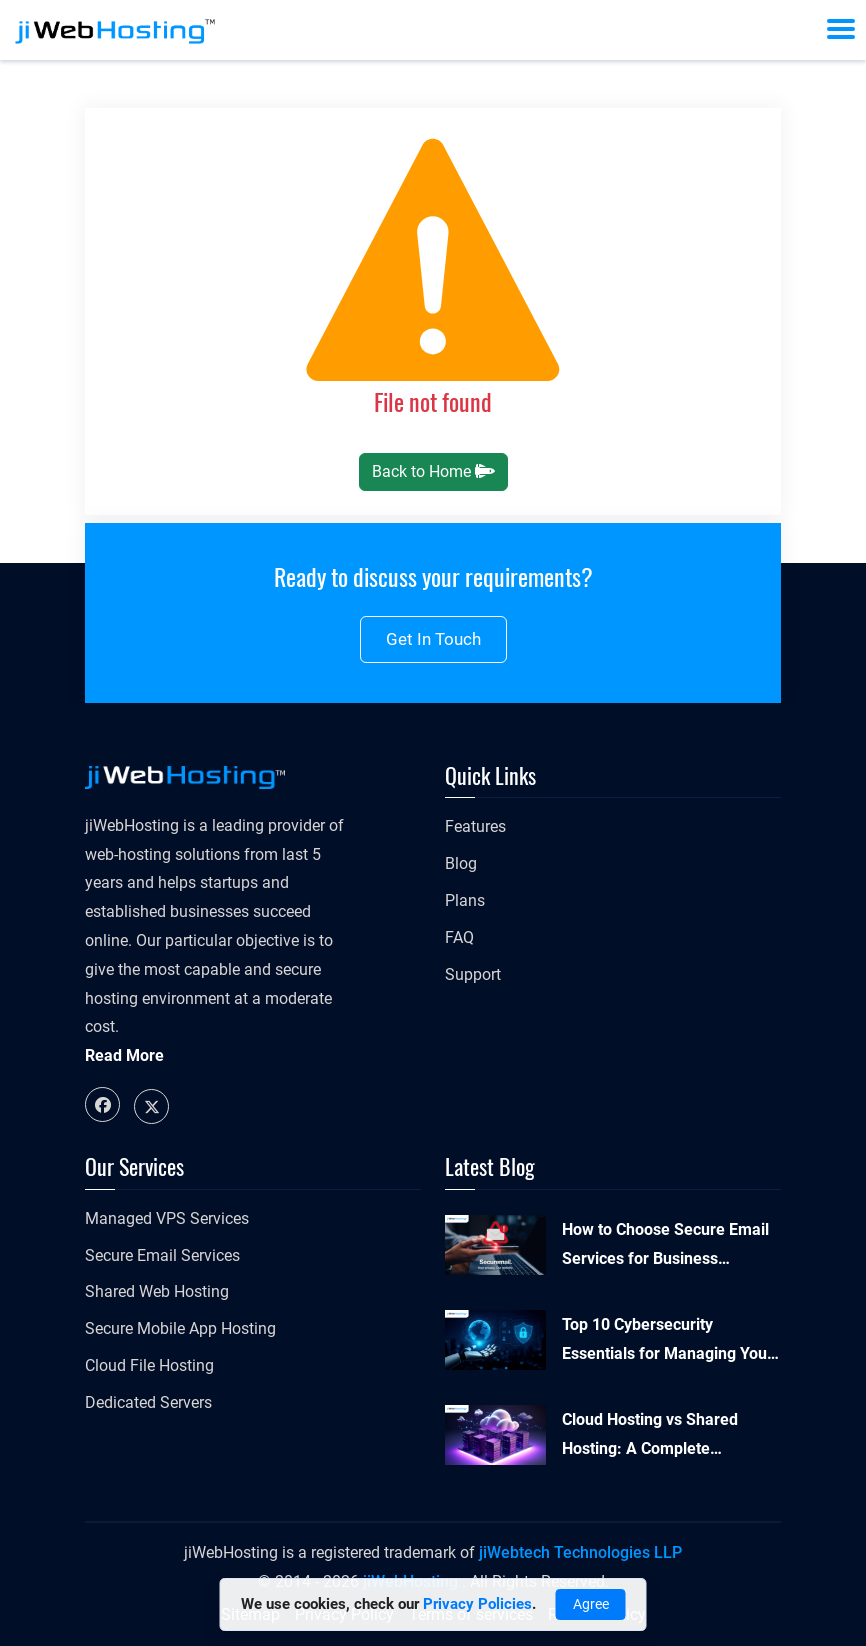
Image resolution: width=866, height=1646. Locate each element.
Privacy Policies (477, 1604)
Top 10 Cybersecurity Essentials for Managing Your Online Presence (667, 1342)
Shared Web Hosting (157, 1291)
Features (475, 826)
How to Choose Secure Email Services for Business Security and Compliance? (665, 1247)
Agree (591, 1604)
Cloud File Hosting (149, 1365)
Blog (461, 863)
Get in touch (433, 639)
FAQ (459, 937)
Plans (465, 900)
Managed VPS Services (167, 1218)
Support (473, 974)
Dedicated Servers (148, 1402)
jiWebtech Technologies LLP (580, 1552)
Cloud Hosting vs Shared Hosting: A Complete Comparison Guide (650, 1437)
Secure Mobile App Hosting (180, 1328)
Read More (124, 1055)
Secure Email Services (162, 1255)
